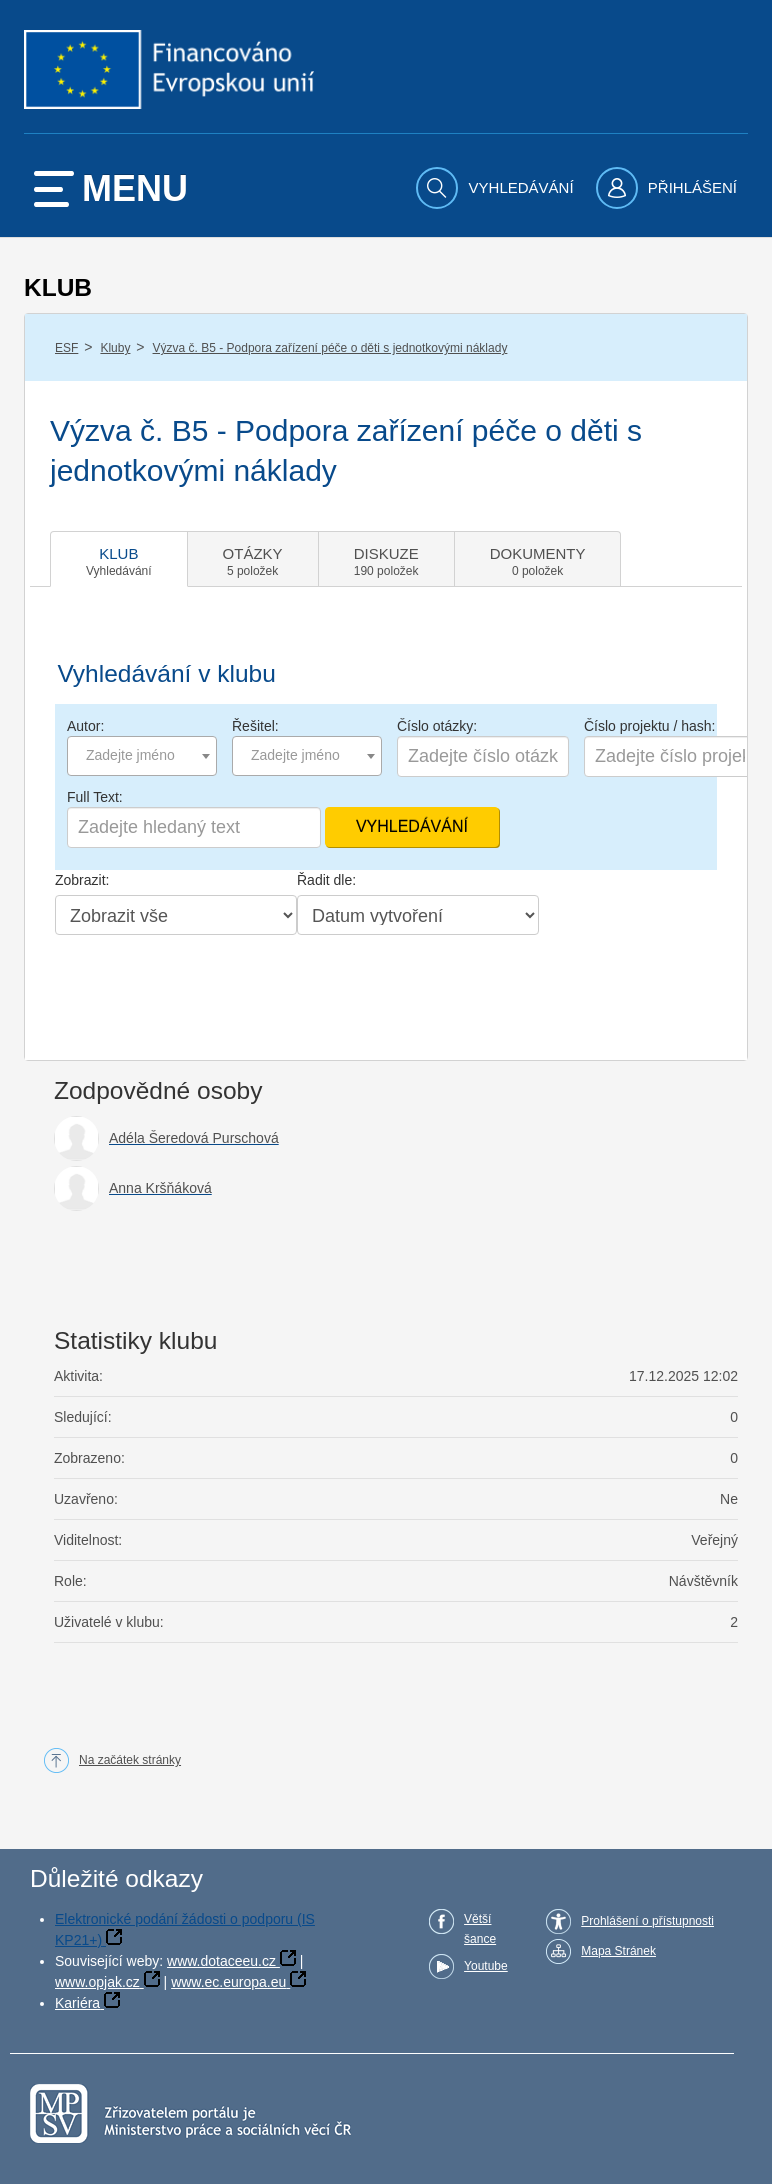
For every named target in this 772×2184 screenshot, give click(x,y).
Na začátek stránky (130, 1760)
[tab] (119, 559)
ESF (66, 348)
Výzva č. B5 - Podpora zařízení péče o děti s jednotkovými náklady (330, 348)
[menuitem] (497, 188)
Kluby (115, 348)
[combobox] (142, 756)
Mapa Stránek (618, 1951)
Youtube (486, 1966)
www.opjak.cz (97, 1982)
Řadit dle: (326, 880)
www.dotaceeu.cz (221, 1961)
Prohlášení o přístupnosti (647, 1921)
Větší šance (480, 1929)
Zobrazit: (82, 880)
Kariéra (77, 2003)
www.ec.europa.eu (228, 1982)
